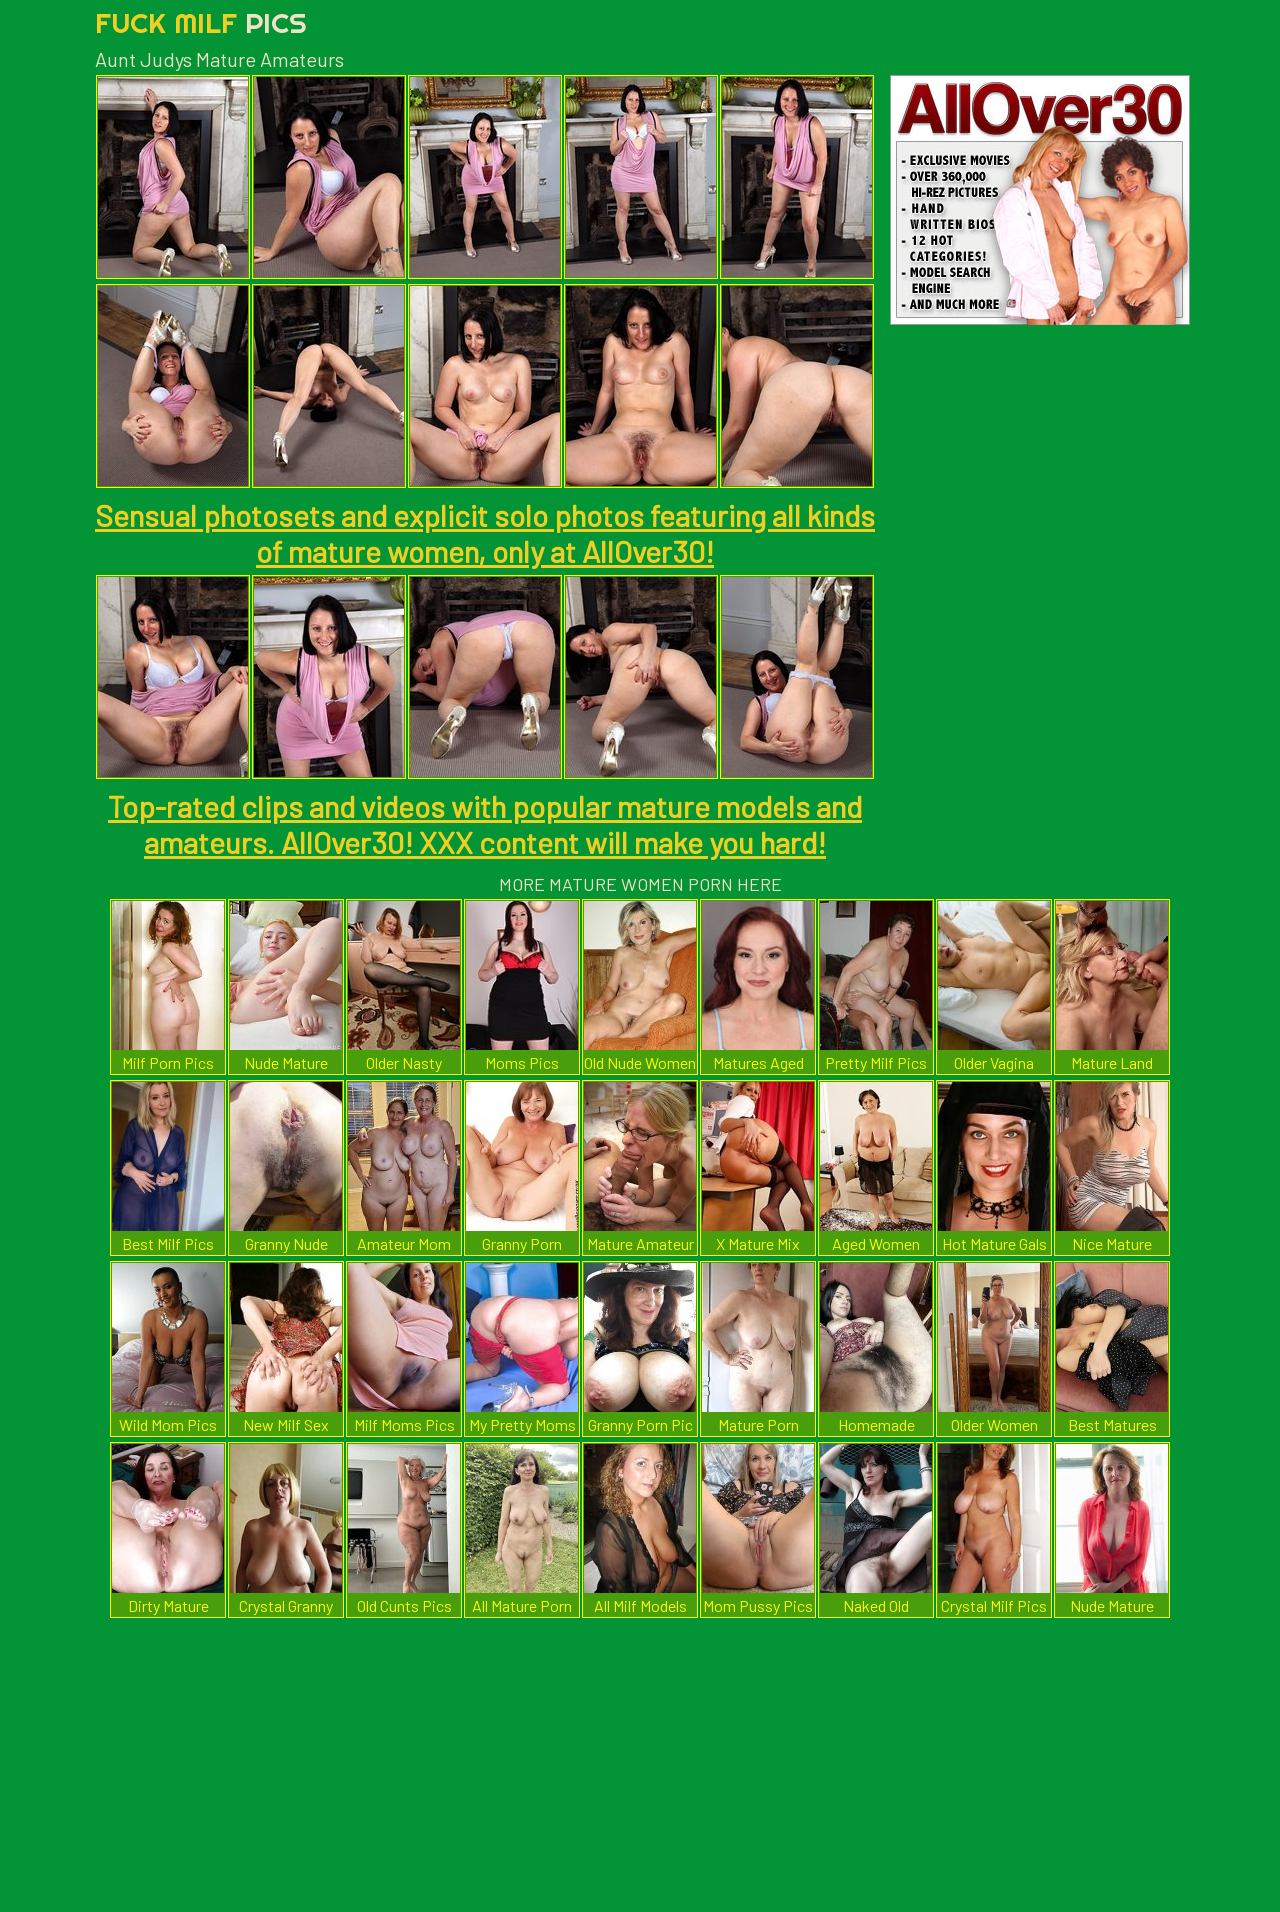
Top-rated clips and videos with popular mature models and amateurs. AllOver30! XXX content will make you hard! (485, 824)
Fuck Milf (201, 22)
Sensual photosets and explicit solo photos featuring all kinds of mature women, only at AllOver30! (485, 533)
